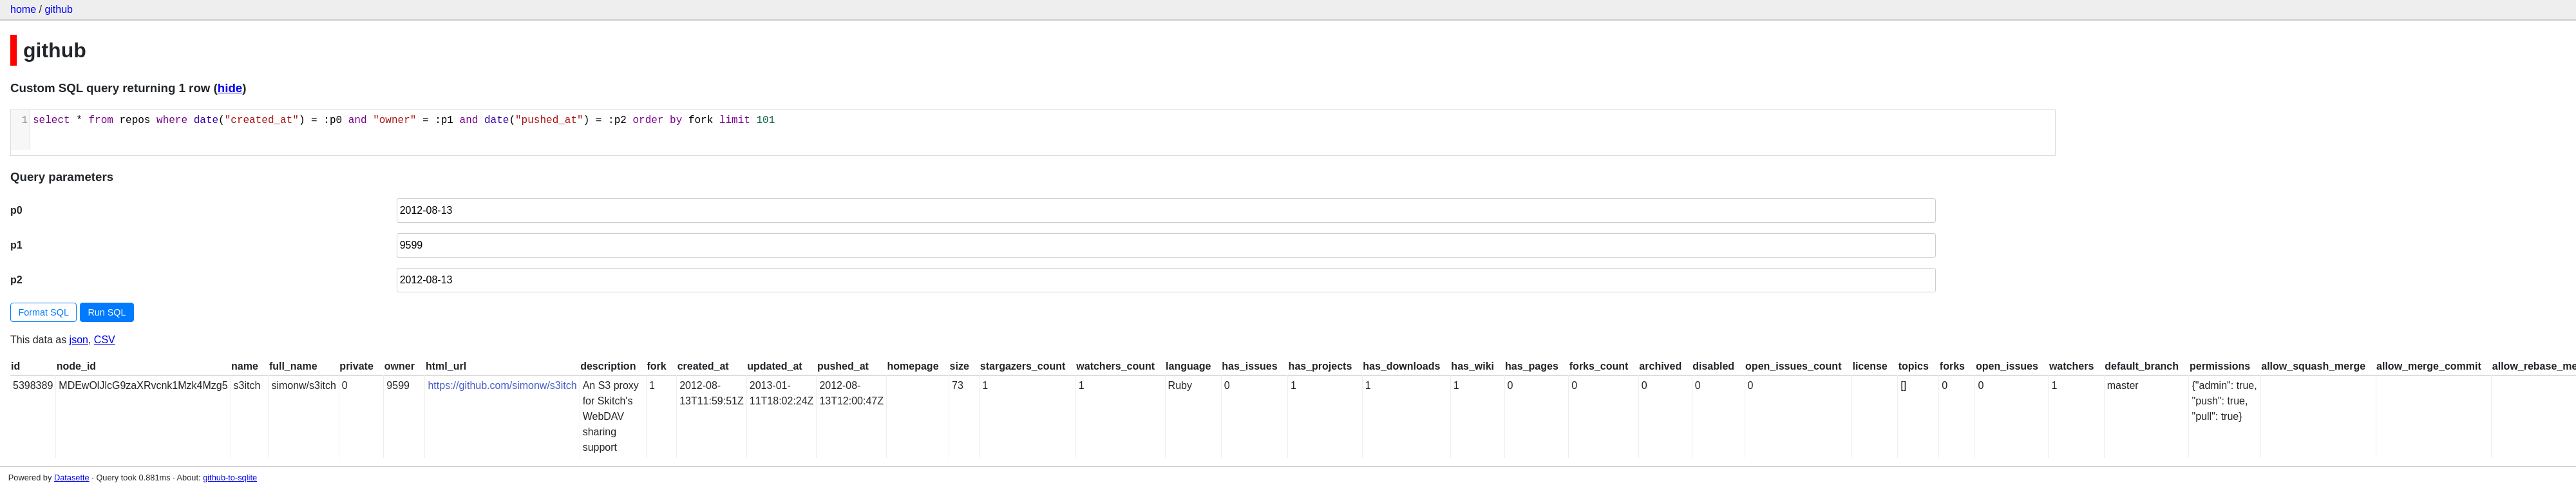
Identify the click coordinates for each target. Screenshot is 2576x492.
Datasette (72, 477)
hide (230, 88)
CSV (104, 339)
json (79, 339)
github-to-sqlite (230, 477)
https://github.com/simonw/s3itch (502, 385)
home (23, 9)
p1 (16, 245)
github (58, 9)
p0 (16, 210)
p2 (16, 279)
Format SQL (44, 312)
